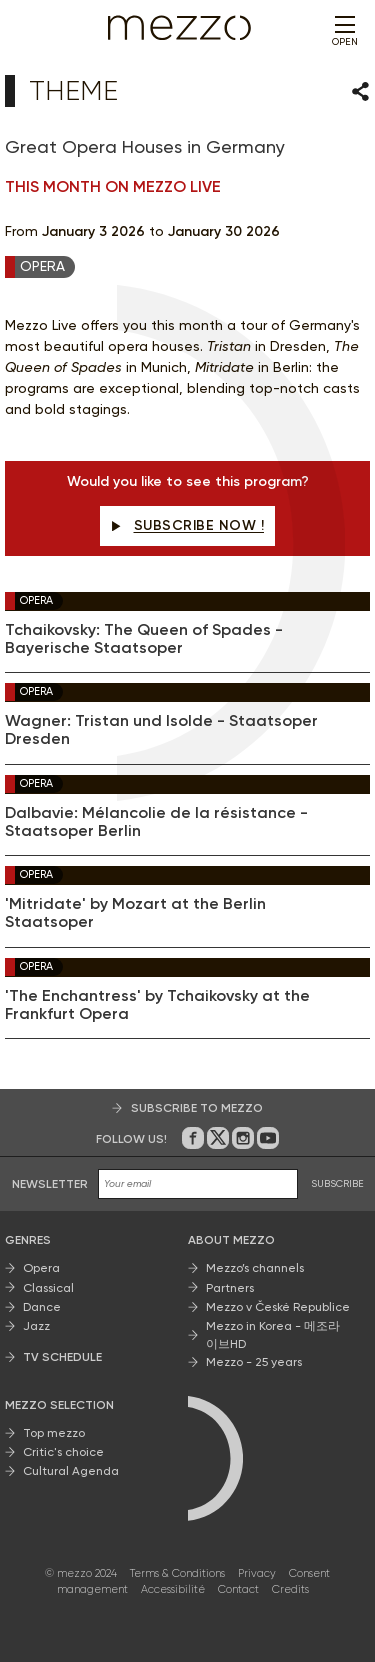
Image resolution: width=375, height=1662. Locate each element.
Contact (238, 1590)
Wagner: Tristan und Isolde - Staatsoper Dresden (161, 731)
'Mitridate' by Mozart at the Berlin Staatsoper (135, 914)
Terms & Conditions (177, 1573)
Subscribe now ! (187, 525)
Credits (290, 1590)
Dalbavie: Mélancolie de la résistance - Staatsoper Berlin (156, 822)
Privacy (257, 1573)
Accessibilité (173, 1590)
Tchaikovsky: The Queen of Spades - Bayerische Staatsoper (144, 639)
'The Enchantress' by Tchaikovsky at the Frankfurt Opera (157, 1005)
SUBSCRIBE (337, 1184)
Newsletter (50, 1185)
